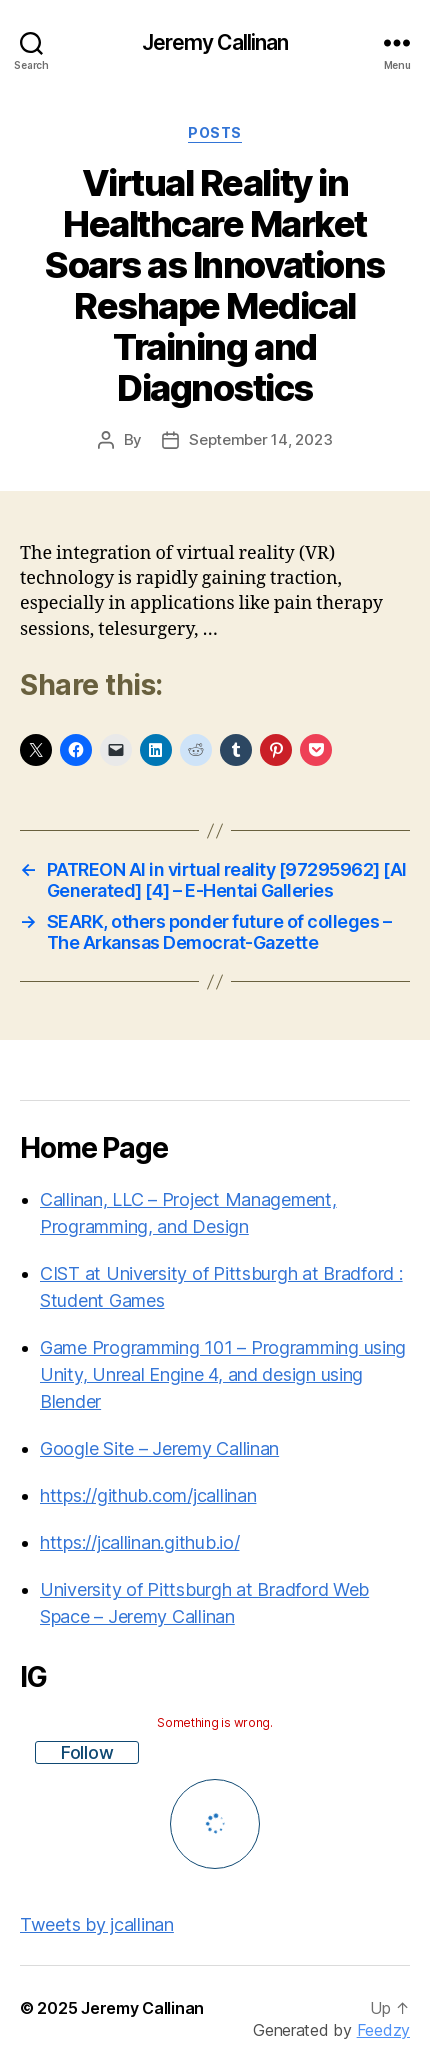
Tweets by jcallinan (97, 1924)
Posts (215, 132)
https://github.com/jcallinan (148, 1495)
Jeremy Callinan (215, 42)
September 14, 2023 (260, 439)
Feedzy (383, 2030)
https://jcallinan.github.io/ (139, 1542)
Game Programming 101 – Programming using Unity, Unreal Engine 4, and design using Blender (223, 1374)
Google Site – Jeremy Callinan (159, 1448)
